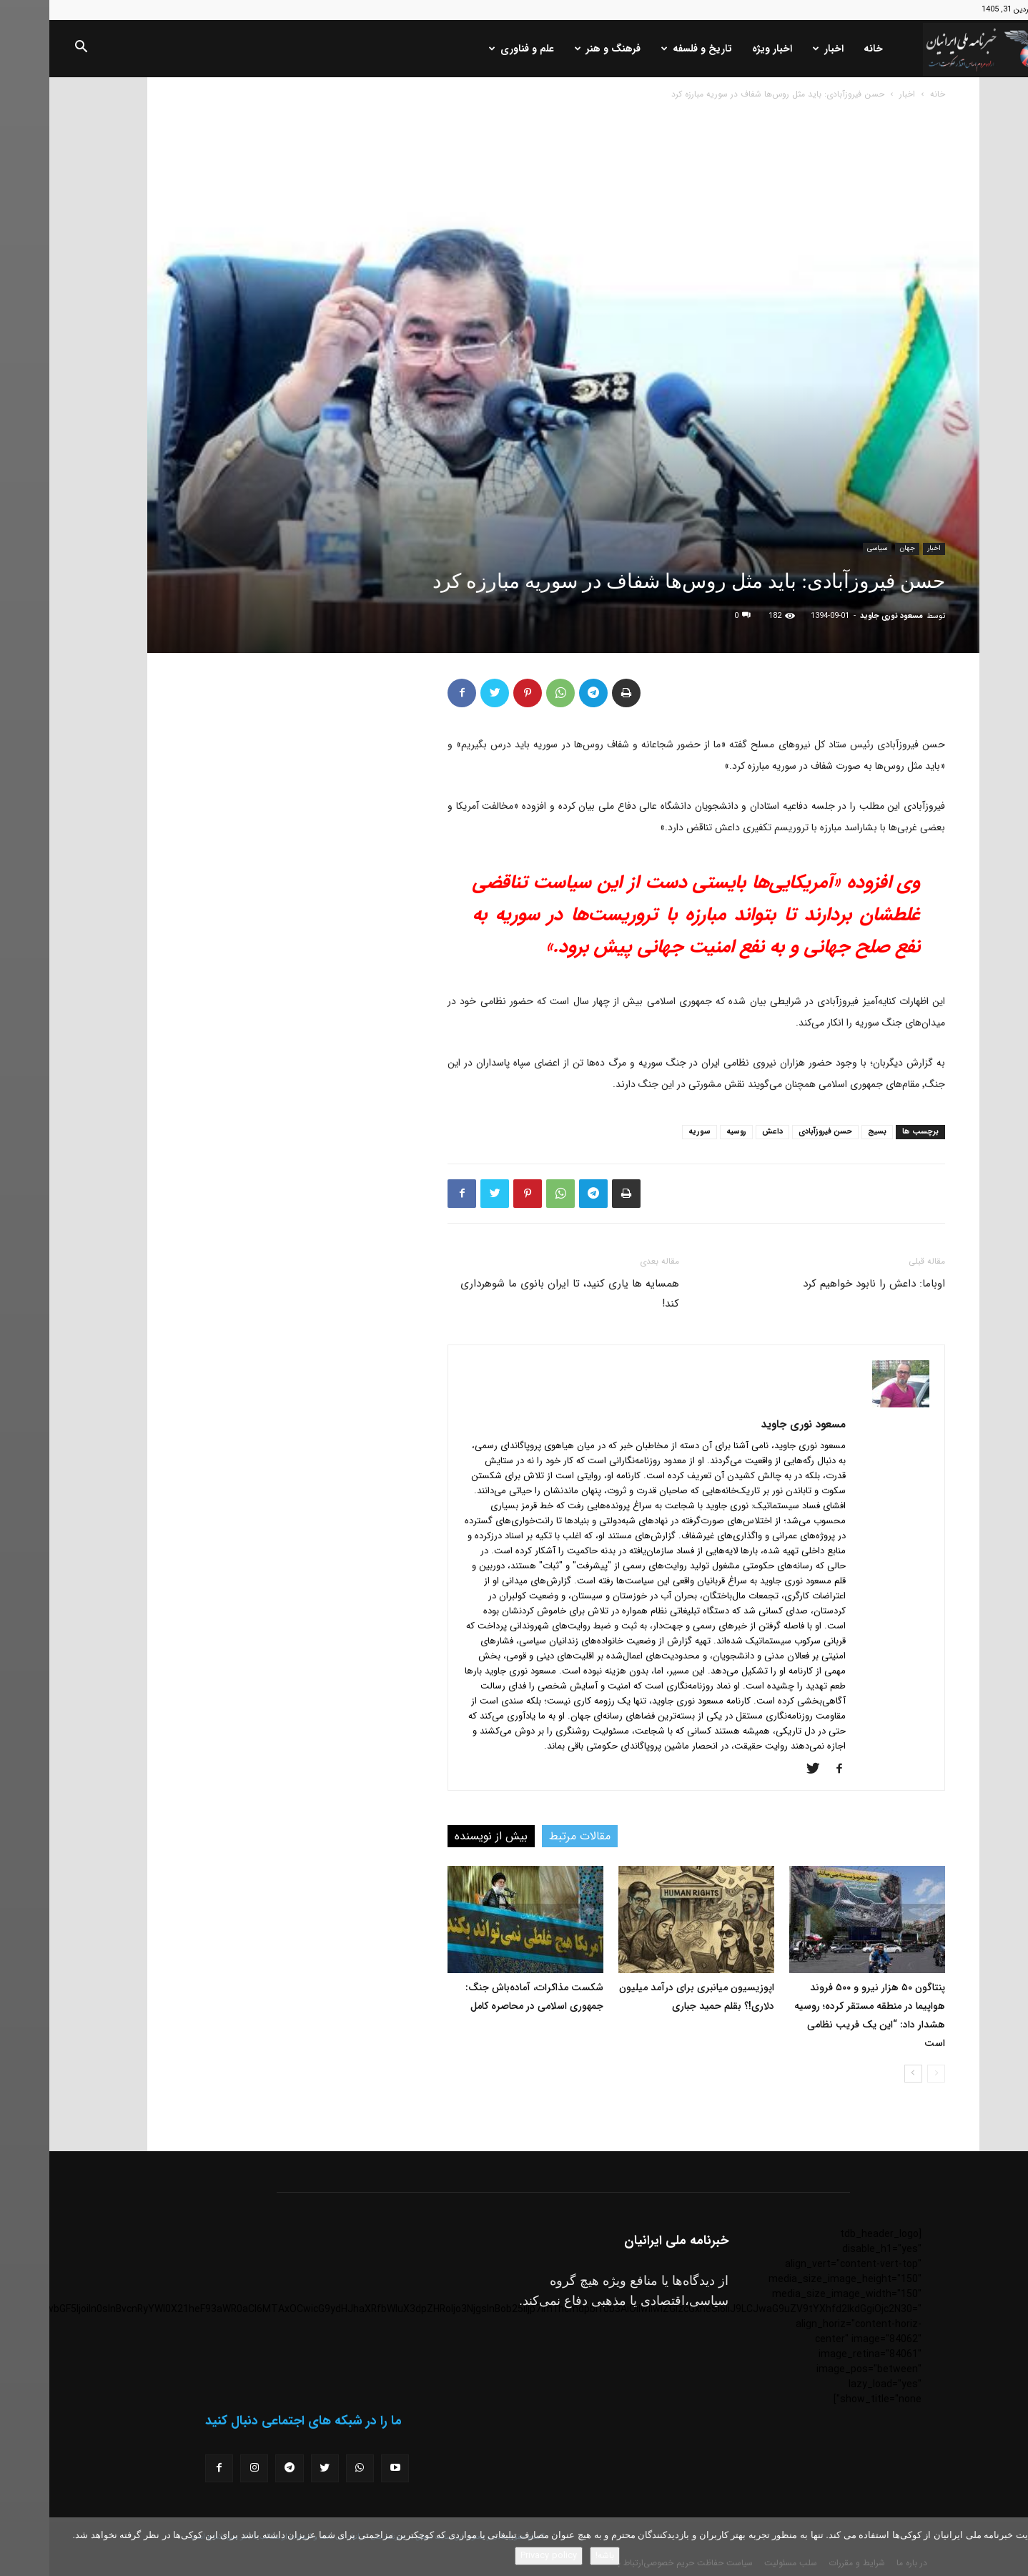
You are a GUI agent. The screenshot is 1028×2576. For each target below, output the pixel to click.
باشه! (555, 2555)
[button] (31, 49)
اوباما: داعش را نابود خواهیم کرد (824, 1283)
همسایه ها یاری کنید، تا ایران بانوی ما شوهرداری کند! (520, 1293)
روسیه (687, 1132)
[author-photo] (851, 1404)
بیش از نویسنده (441, 1836)
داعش (723, 1132)
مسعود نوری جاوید (842, 616)
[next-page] (864, 2074)
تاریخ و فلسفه (647, 48)
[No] (1010, 2547)
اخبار (778, 48)
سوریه (650, 1132)
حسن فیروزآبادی (776, 1132)
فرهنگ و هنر (558, 48)
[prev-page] (887, 2074)
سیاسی (828, 548)
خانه (824, 48)
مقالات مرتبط (530, 1836)
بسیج (828, 1132)
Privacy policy (499, 2555)
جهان (858, 548)
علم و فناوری (472, 48)
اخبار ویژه (723, 48)
